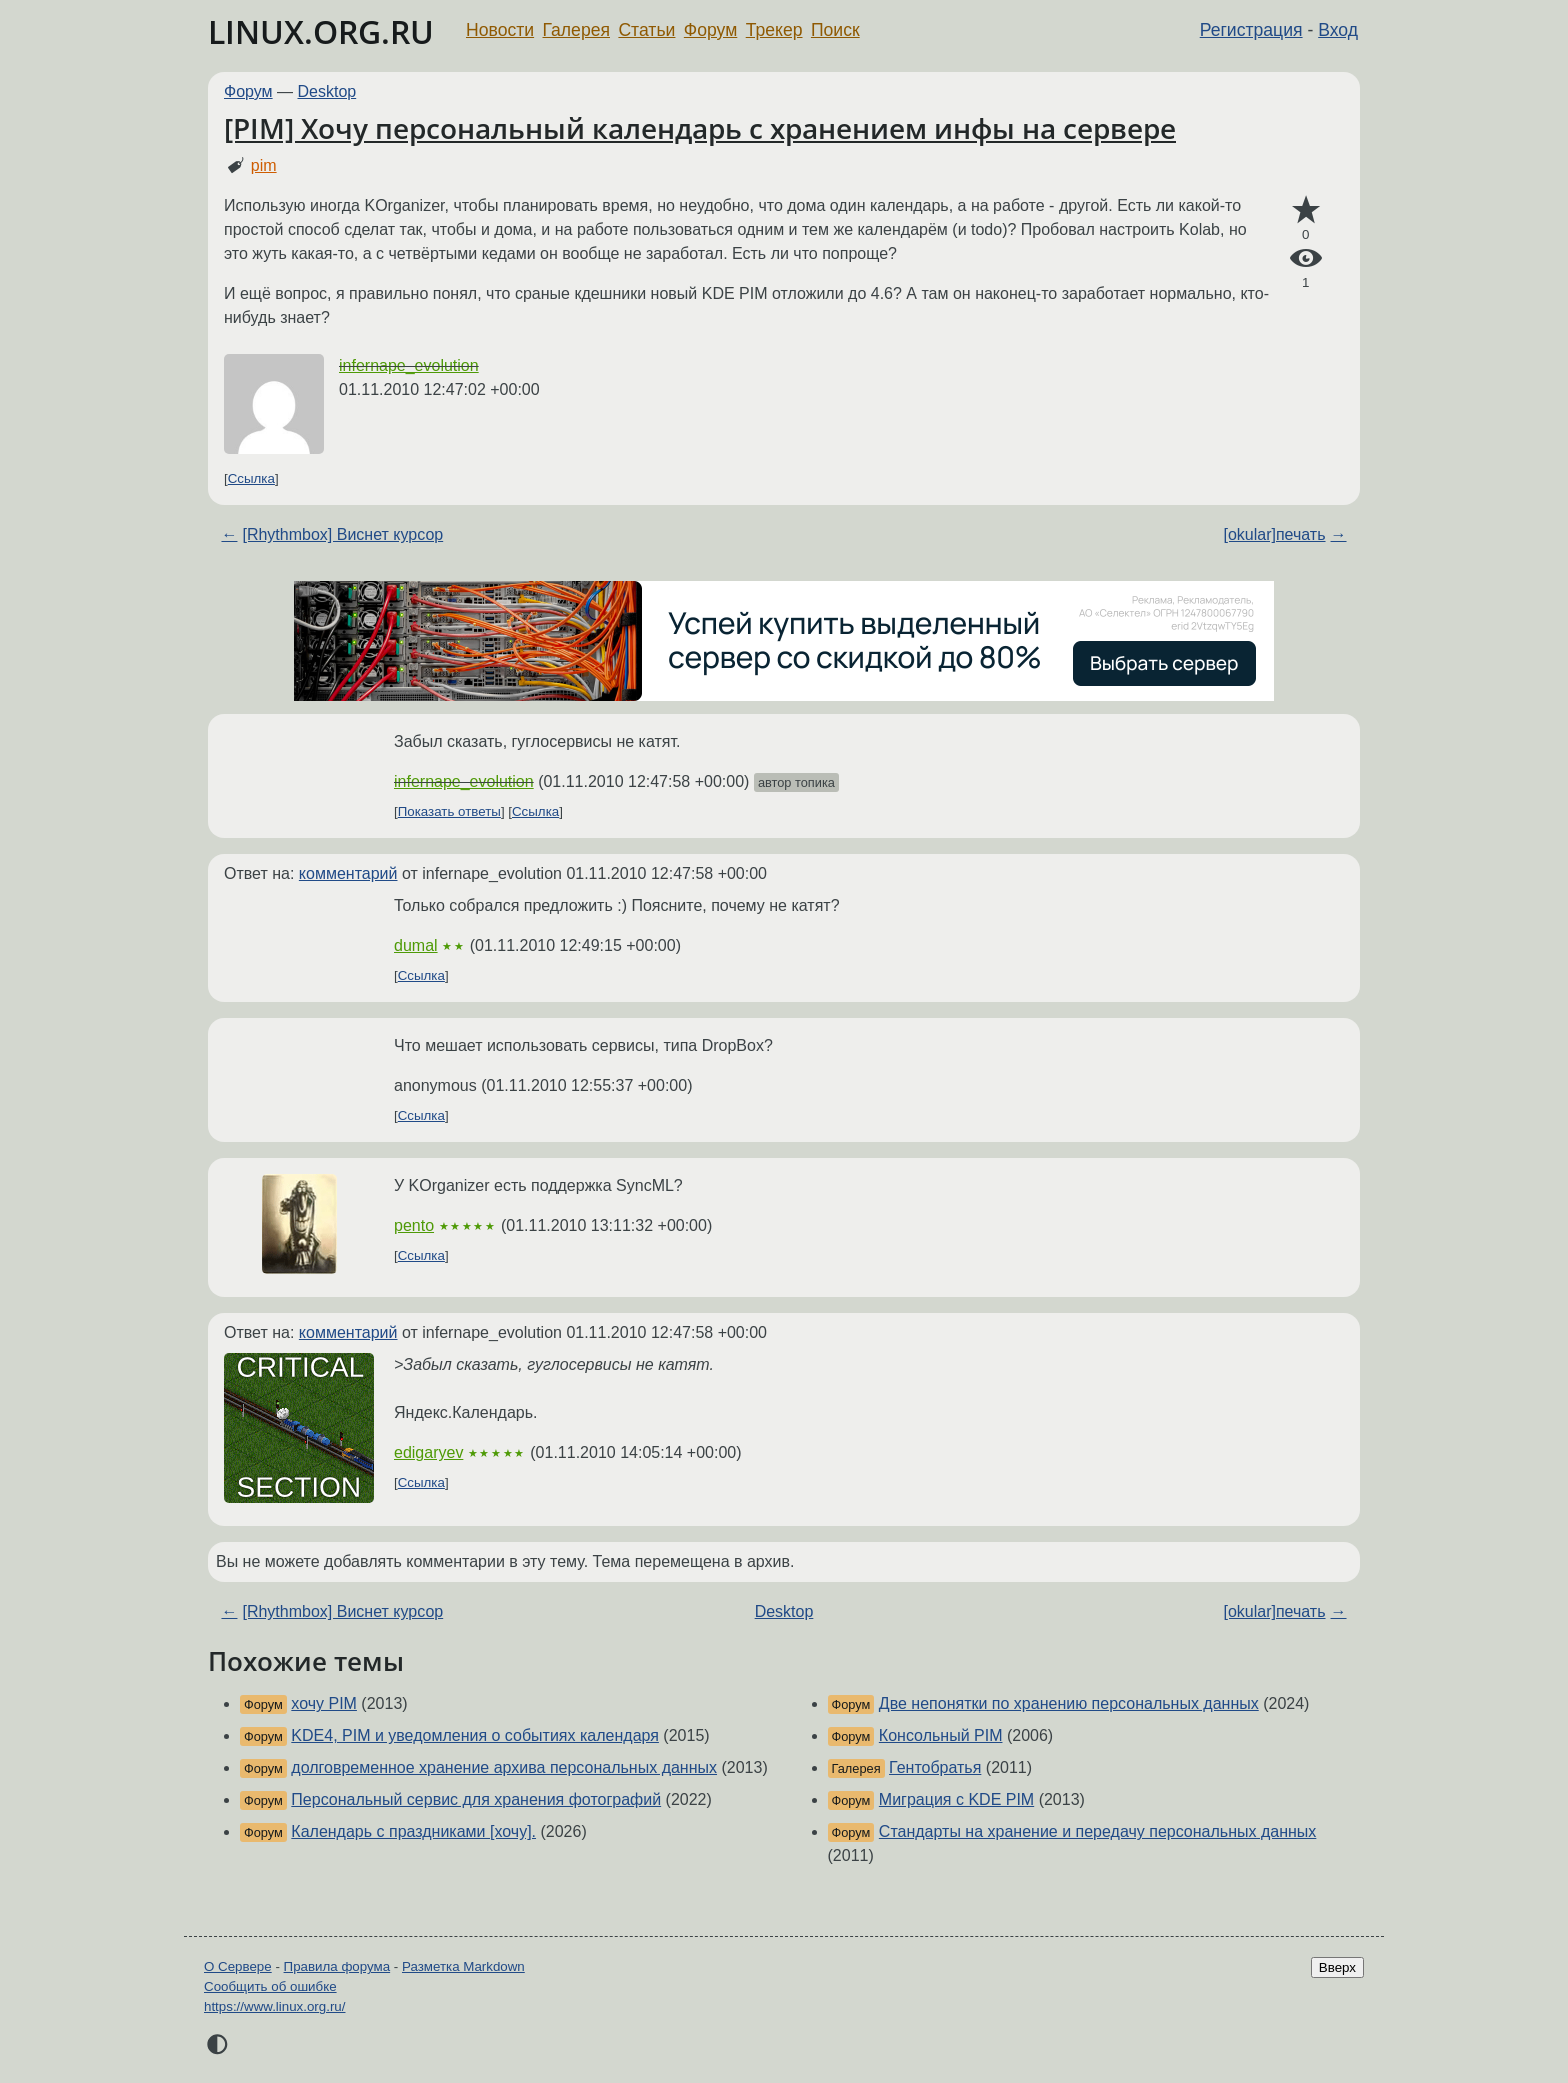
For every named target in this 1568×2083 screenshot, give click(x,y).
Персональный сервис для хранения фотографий (476, 1799)
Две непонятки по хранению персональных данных (1069, 1703)
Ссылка (251, 478)
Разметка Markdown (463, 1966)
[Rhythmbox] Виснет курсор (342, 534)
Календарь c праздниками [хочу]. (413, 1831)
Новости (500, 30)
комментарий (348, 873)
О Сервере (238, 1966)
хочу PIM (324, 1703)
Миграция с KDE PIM (956, 1799)
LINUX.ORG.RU (321, 31)
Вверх (1337, 1967)
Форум (710, 30)
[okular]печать (1274, 534)
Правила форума (337, 1966)
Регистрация (1251, 30)
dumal (416, 945)
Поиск (835, 30)
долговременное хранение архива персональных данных (504, 1767)
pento (414, 1225)
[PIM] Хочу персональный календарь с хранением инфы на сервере (700, 128)
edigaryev (428, 1452)
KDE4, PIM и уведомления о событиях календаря (475, 1735)
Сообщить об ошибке (270, 1986)
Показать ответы (449, 811)
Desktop (327, 91)
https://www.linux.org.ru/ (274, 2006)
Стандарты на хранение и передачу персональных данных (1098, 1831)
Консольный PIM (941, 1735)
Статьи (646, 30)
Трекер (774, 30)
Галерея (576, 30)
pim (264, 165)
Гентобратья (935, 1767)
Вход (1338, 30)
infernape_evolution (409, 365)
